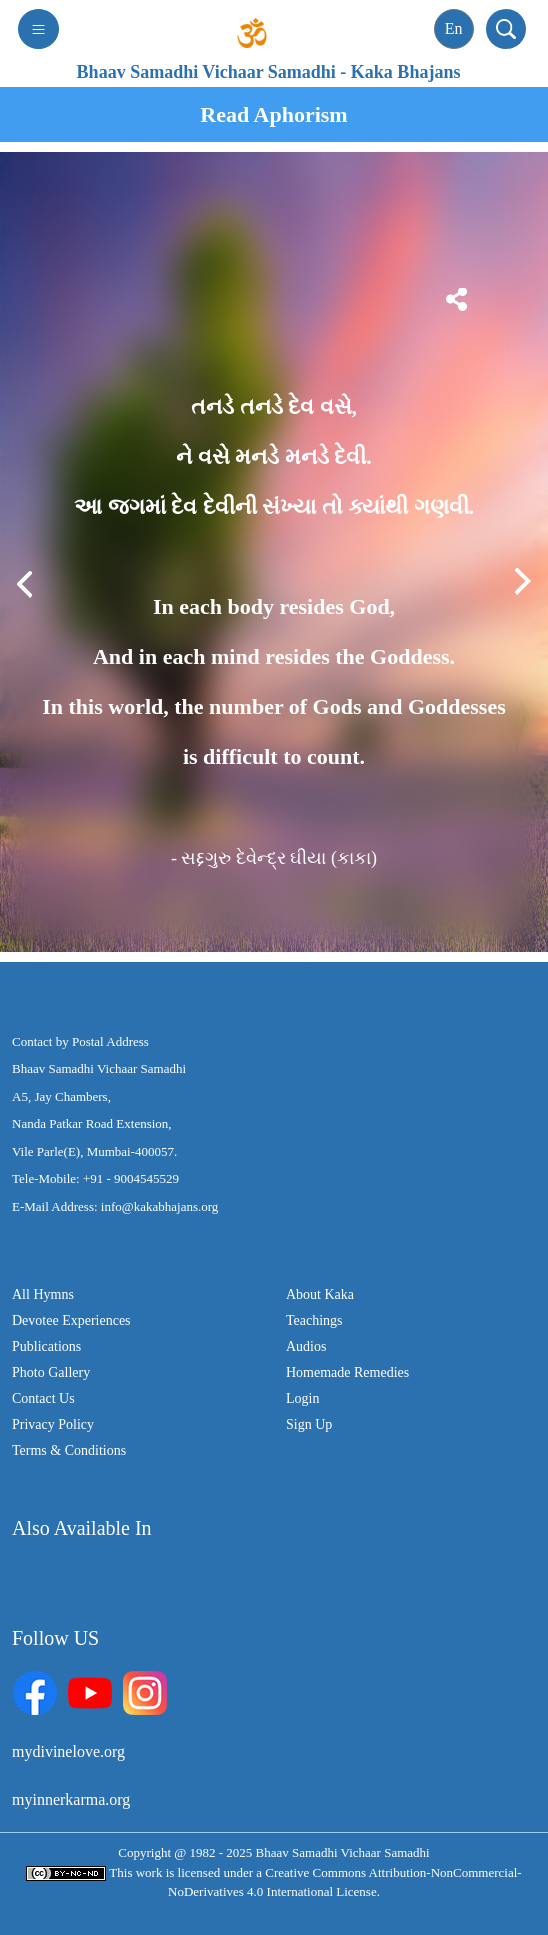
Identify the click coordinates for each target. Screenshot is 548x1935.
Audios (306, 1346)
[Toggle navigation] (38, 29)
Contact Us (43, 1398)
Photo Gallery (51, 1372)
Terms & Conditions (69, 1450)
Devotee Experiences (71, 1320)
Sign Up (309, 1424)
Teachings (314, 1320)
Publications (46, 1346)
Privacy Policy (53, 1424)
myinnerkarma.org (71, 1799)
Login (302, 1398)
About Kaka (320, 1294)
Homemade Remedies (347, 1372)
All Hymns (43, 1294)
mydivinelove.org (68, 1751)
